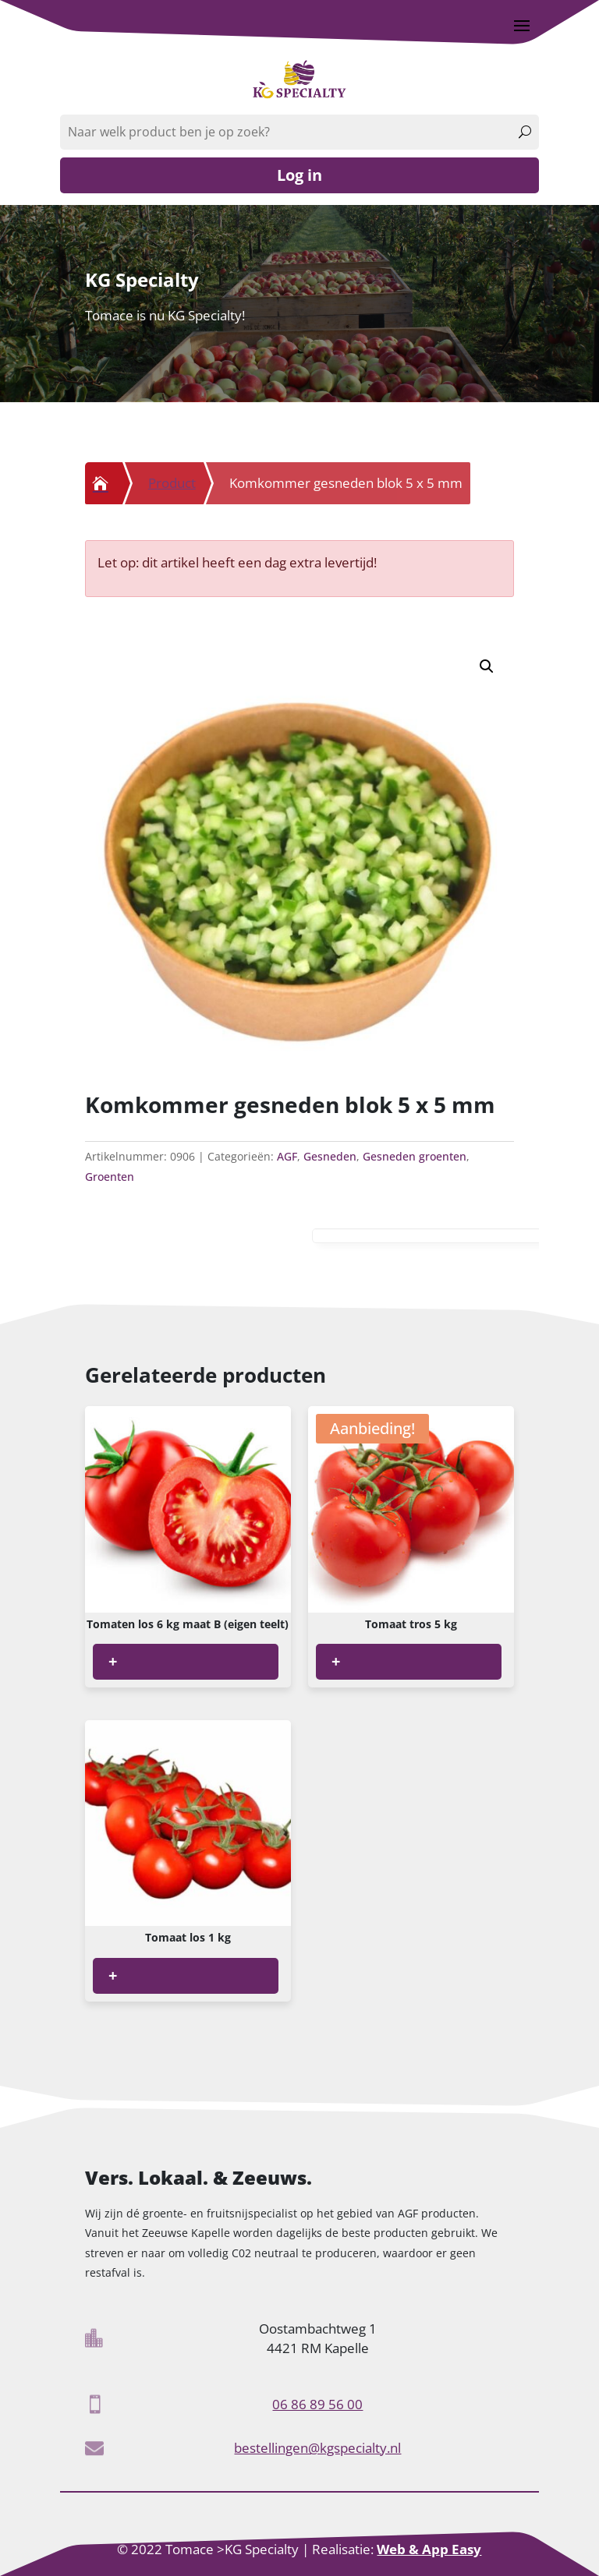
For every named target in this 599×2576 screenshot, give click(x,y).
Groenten (109, 1176)
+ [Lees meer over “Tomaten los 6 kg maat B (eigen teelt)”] (112, 1661)
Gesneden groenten (414, 1156)
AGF (287, 1156)
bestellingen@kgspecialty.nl (317, 2448)
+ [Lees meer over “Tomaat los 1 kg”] (112, 1975)
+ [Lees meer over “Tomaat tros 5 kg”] (335, 1661)
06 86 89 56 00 (317, 2404)
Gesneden (329, 1156)
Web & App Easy (429, 2549)
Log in (299, 175)
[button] (487, 666)
